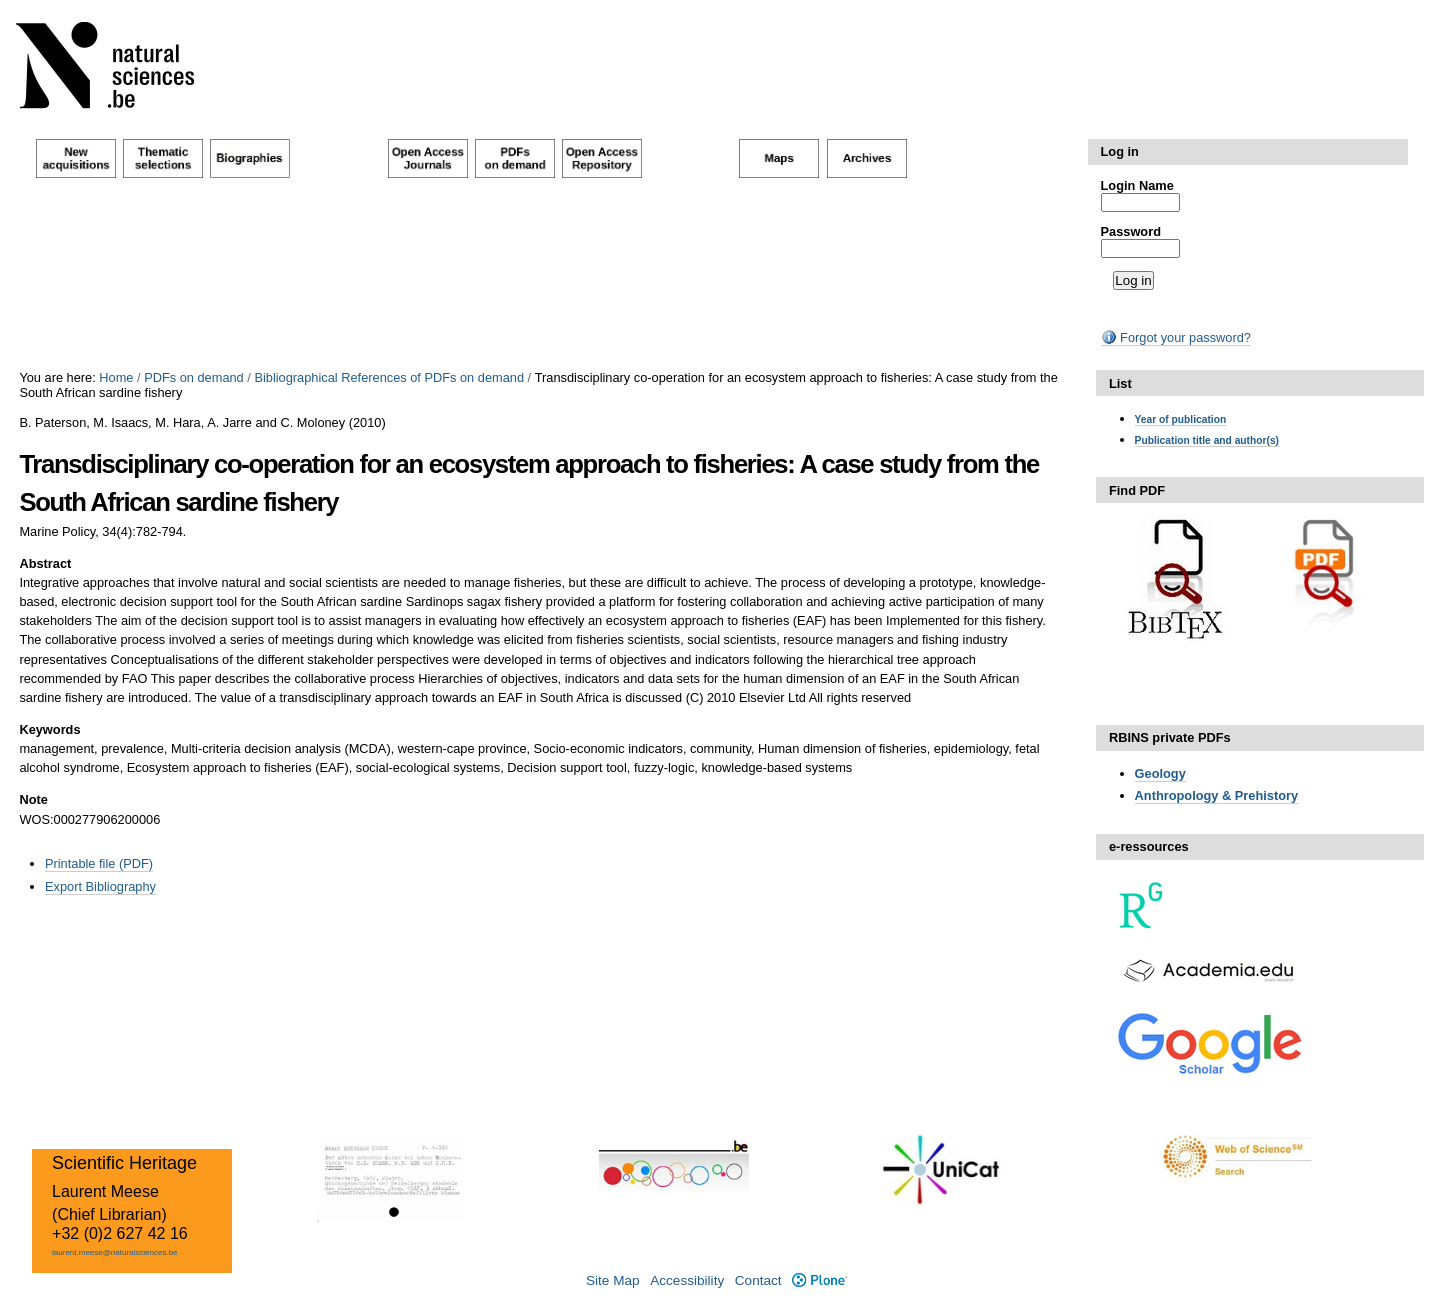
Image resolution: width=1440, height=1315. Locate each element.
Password (1131, 231)
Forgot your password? (1176, 337)
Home (116, 377)
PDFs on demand (194, 377)
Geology (1160, 773)
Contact (758, 1280)
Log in (1120, 151)
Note (33, 799)
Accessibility (687, 1280)
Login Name (1137, 185)
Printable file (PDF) (99, 863)
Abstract (45, 563)
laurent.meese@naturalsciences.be (115, 1252)
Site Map (613, 1280)
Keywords (49, 729)
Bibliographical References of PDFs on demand (389, 377)
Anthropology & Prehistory (1217, 795)
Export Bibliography (100, 886)
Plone (819, 1280)
